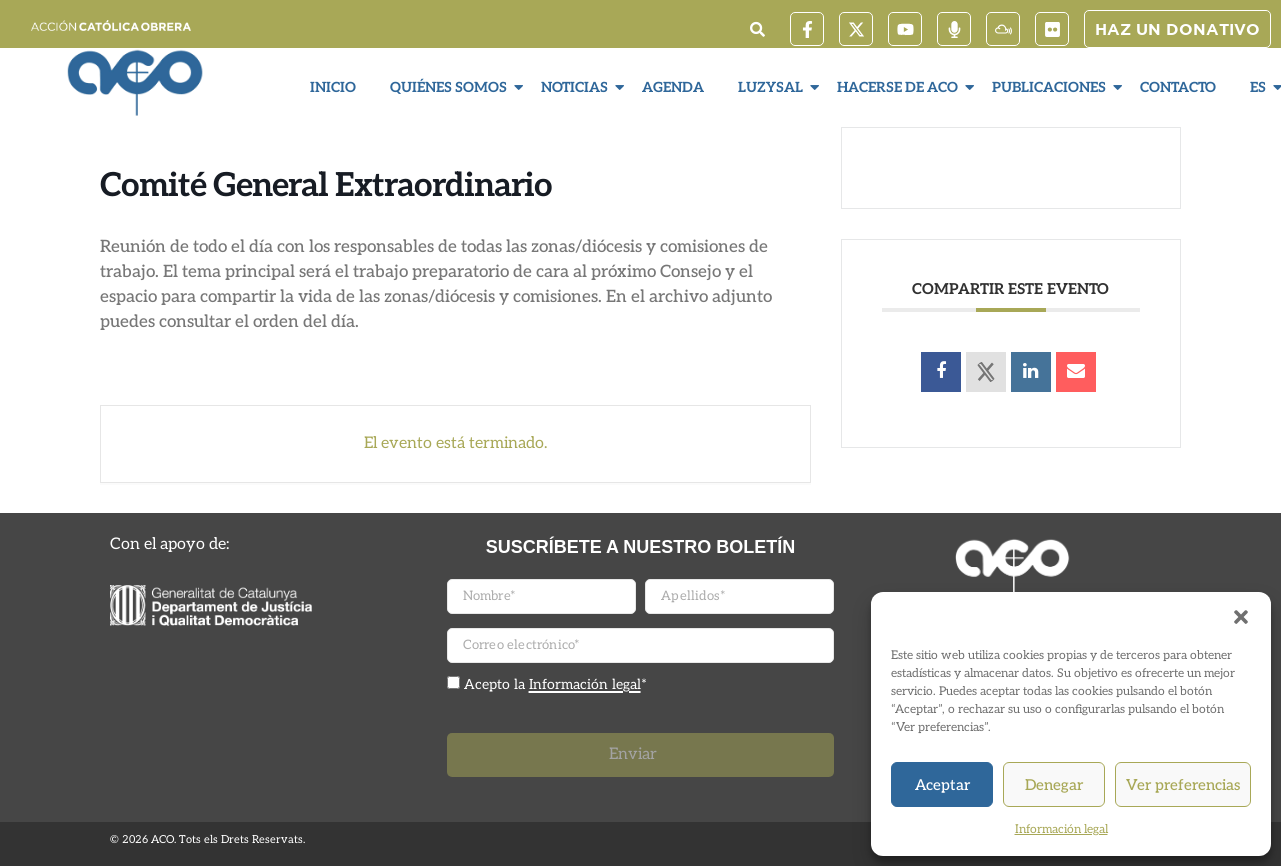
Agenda (673, 87)
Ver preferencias (1183, 785)
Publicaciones (1051, 87)
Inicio (333, 87)
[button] (1241, 617)
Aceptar (942, 785)
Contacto (1178, 87)
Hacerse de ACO (900, 87)
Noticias (577, 87)
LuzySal (773, 87)
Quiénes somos (451, 87)
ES (1260, 87)
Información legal (1061, 829)
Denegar (1054, 785)
